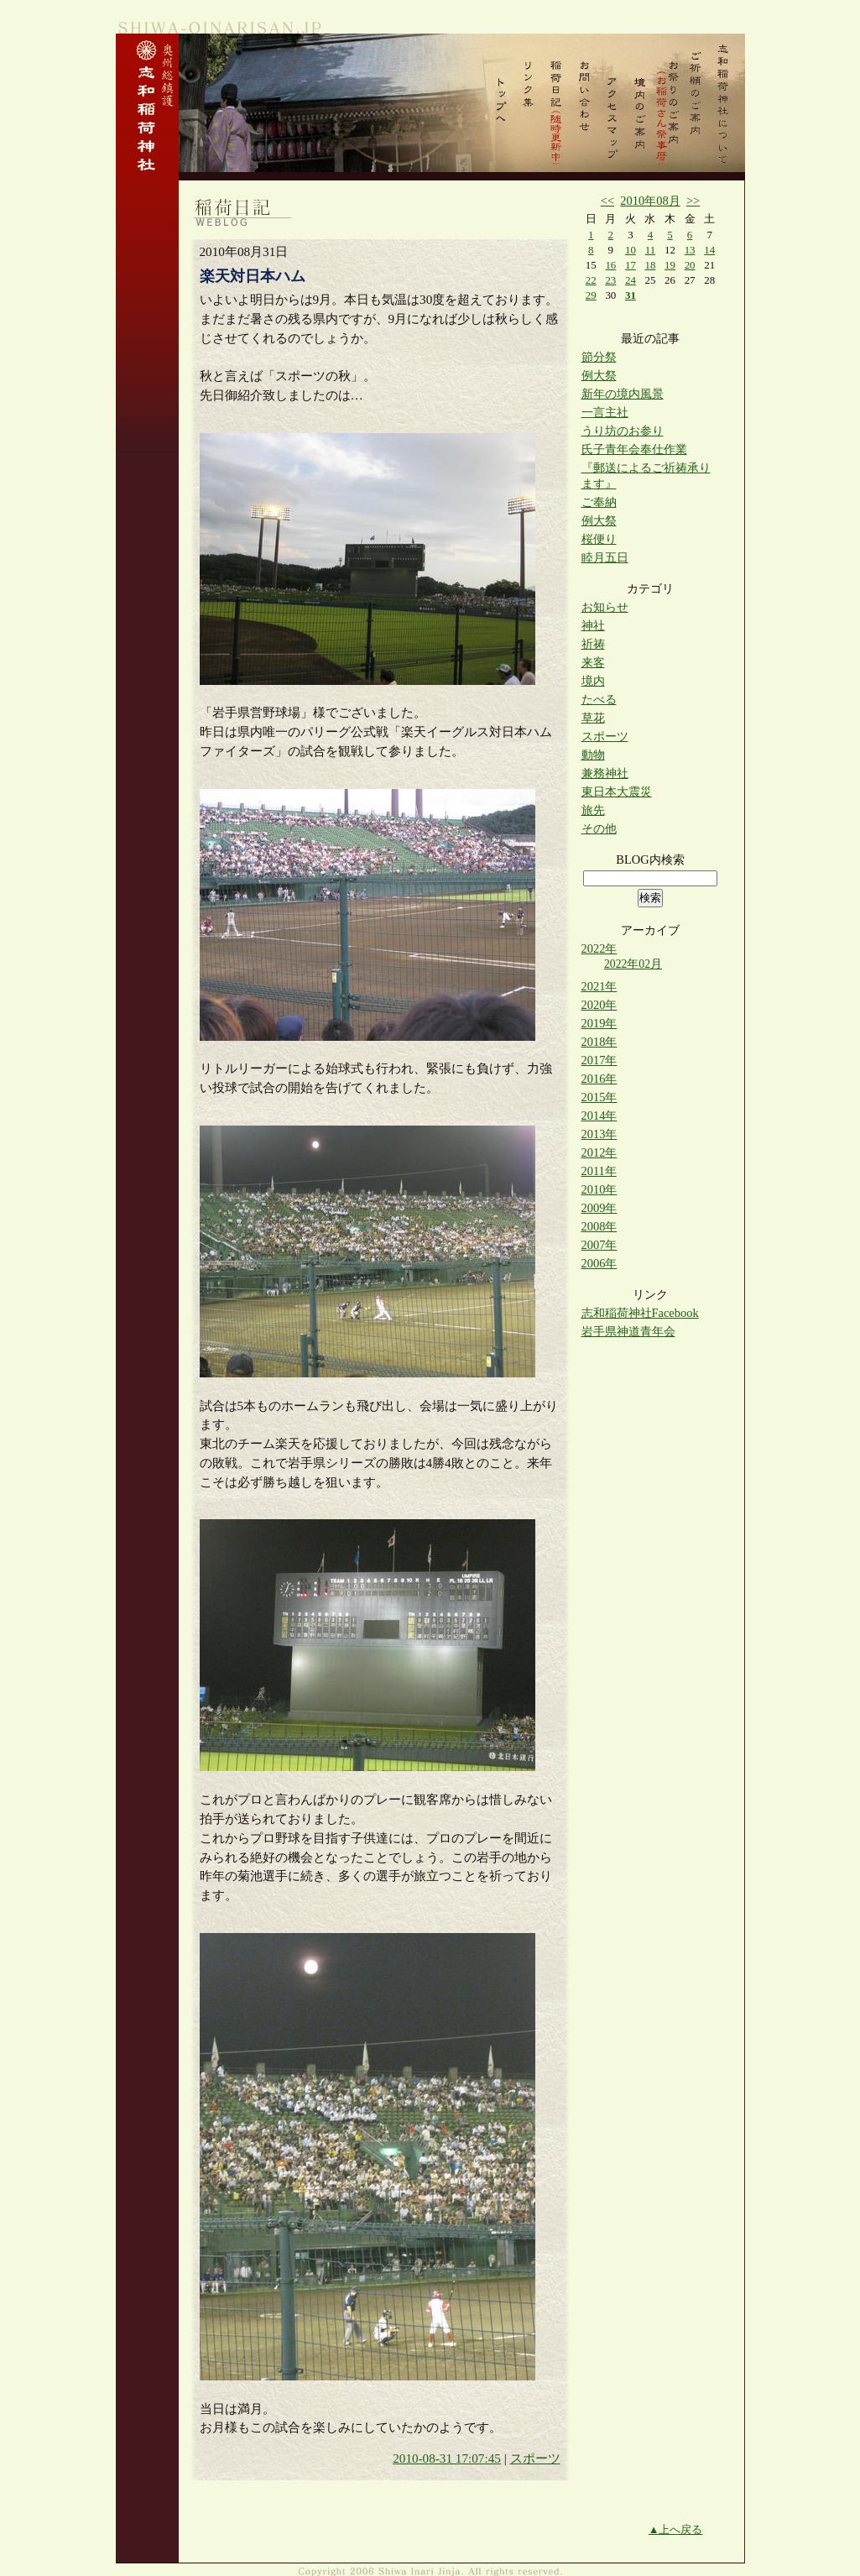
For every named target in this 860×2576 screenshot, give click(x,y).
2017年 (599, 1060)
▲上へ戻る (676, 2529)
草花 (593, 717)
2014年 (599, 1115)
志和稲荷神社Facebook (640, 1312)
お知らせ (604, 607)
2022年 (599, 948)
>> (693, 200)
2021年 (599, 986)
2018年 (599, 1041)
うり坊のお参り (622, 430)
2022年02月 (633, 964)
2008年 (599, 1226)
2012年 (599, 1152)
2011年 (599, 1171)
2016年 (599, 1078)
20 (690, 265)
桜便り (599, 539)
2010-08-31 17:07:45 (447, 2458)
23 (610, 280)
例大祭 (599, 375)
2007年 (599, 1244)
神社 (593, 625)
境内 (593, 680)
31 (630, 295)
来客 (593, 662)
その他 (599, 828)
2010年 (599, 1189)
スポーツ (535, 2458)
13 (690, 249)
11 (650, 249)
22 (591, 280)
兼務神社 (604, 773)
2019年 (599, 1023)
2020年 (599, 1004)
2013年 (599, 1134)
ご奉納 (599, 502)
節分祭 (599, 356)
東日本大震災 (616, 791)
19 (670, 265)
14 (709, 249)
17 (630, 265)
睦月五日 (604, 557)
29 (591, 295)
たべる (599, 699)
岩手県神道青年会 (628, 1331)
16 (610, 265)
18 (650, 265)
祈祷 (593, 644)
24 (630, 280)
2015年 (599, 1097)
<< (607, 200)
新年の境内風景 (622, 393)
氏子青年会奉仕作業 (634, 449)
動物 (593, 754)
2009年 (599, 1208)
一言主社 (604, 412)
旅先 (593, 810)
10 (630, 249)
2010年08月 (650, 200)
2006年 (599, 1263)
